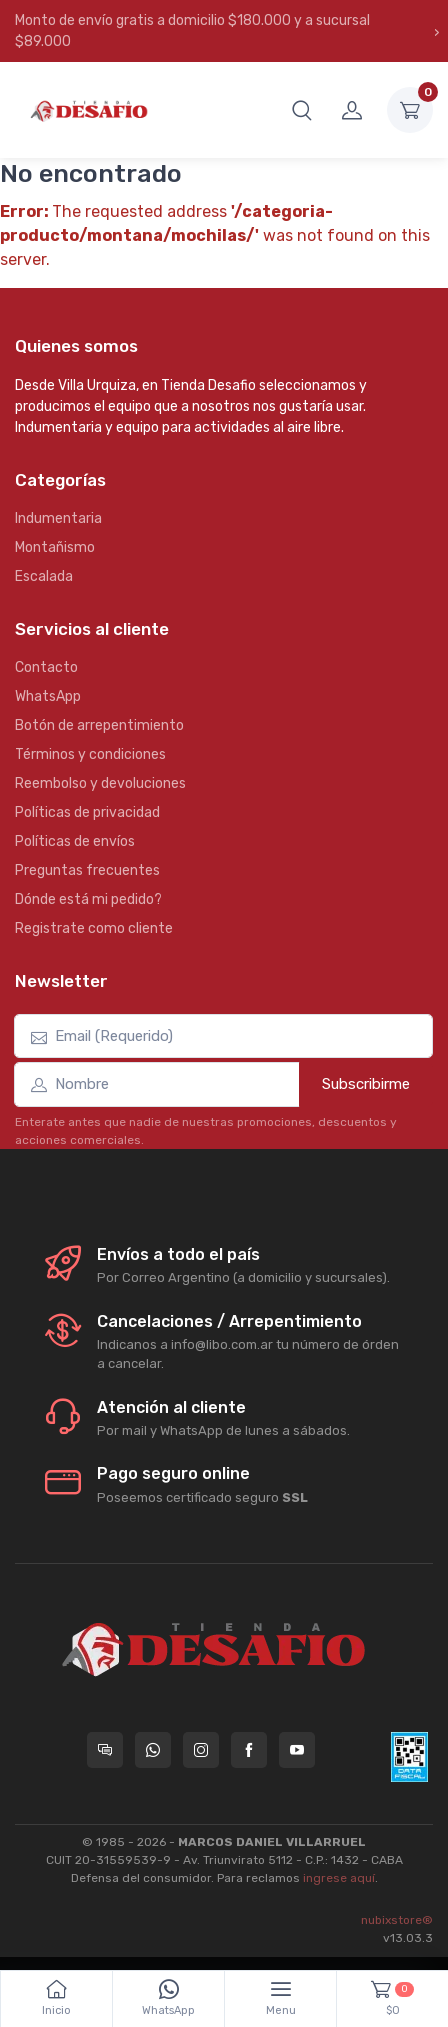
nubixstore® (397, 1920)
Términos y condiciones (90, 754)
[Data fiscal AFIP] (409, 1757)
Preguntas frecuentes (87, 870)
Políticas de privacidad (87, 812)
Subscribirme (366, 1084)
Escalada (44, 576)
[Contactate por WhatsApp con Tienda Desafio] (153, 1750)
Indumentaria (58, 518)
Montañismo (55, 547)
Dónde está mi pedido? (88, 899)
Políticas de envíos (75, 841)
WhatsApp (48, 696)
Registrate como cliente (94, 928)
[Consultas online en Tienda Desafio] (105, 1750)
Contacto (46, 667)
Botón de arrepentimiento (99, 725)
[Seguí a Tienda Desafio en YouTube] (297, 1750)
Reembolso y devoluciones (100, 783)
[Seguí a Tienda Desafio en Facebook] (249, 1750)
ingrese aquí (339, 1878)
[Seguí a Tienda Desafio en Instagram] (201, 1750)
